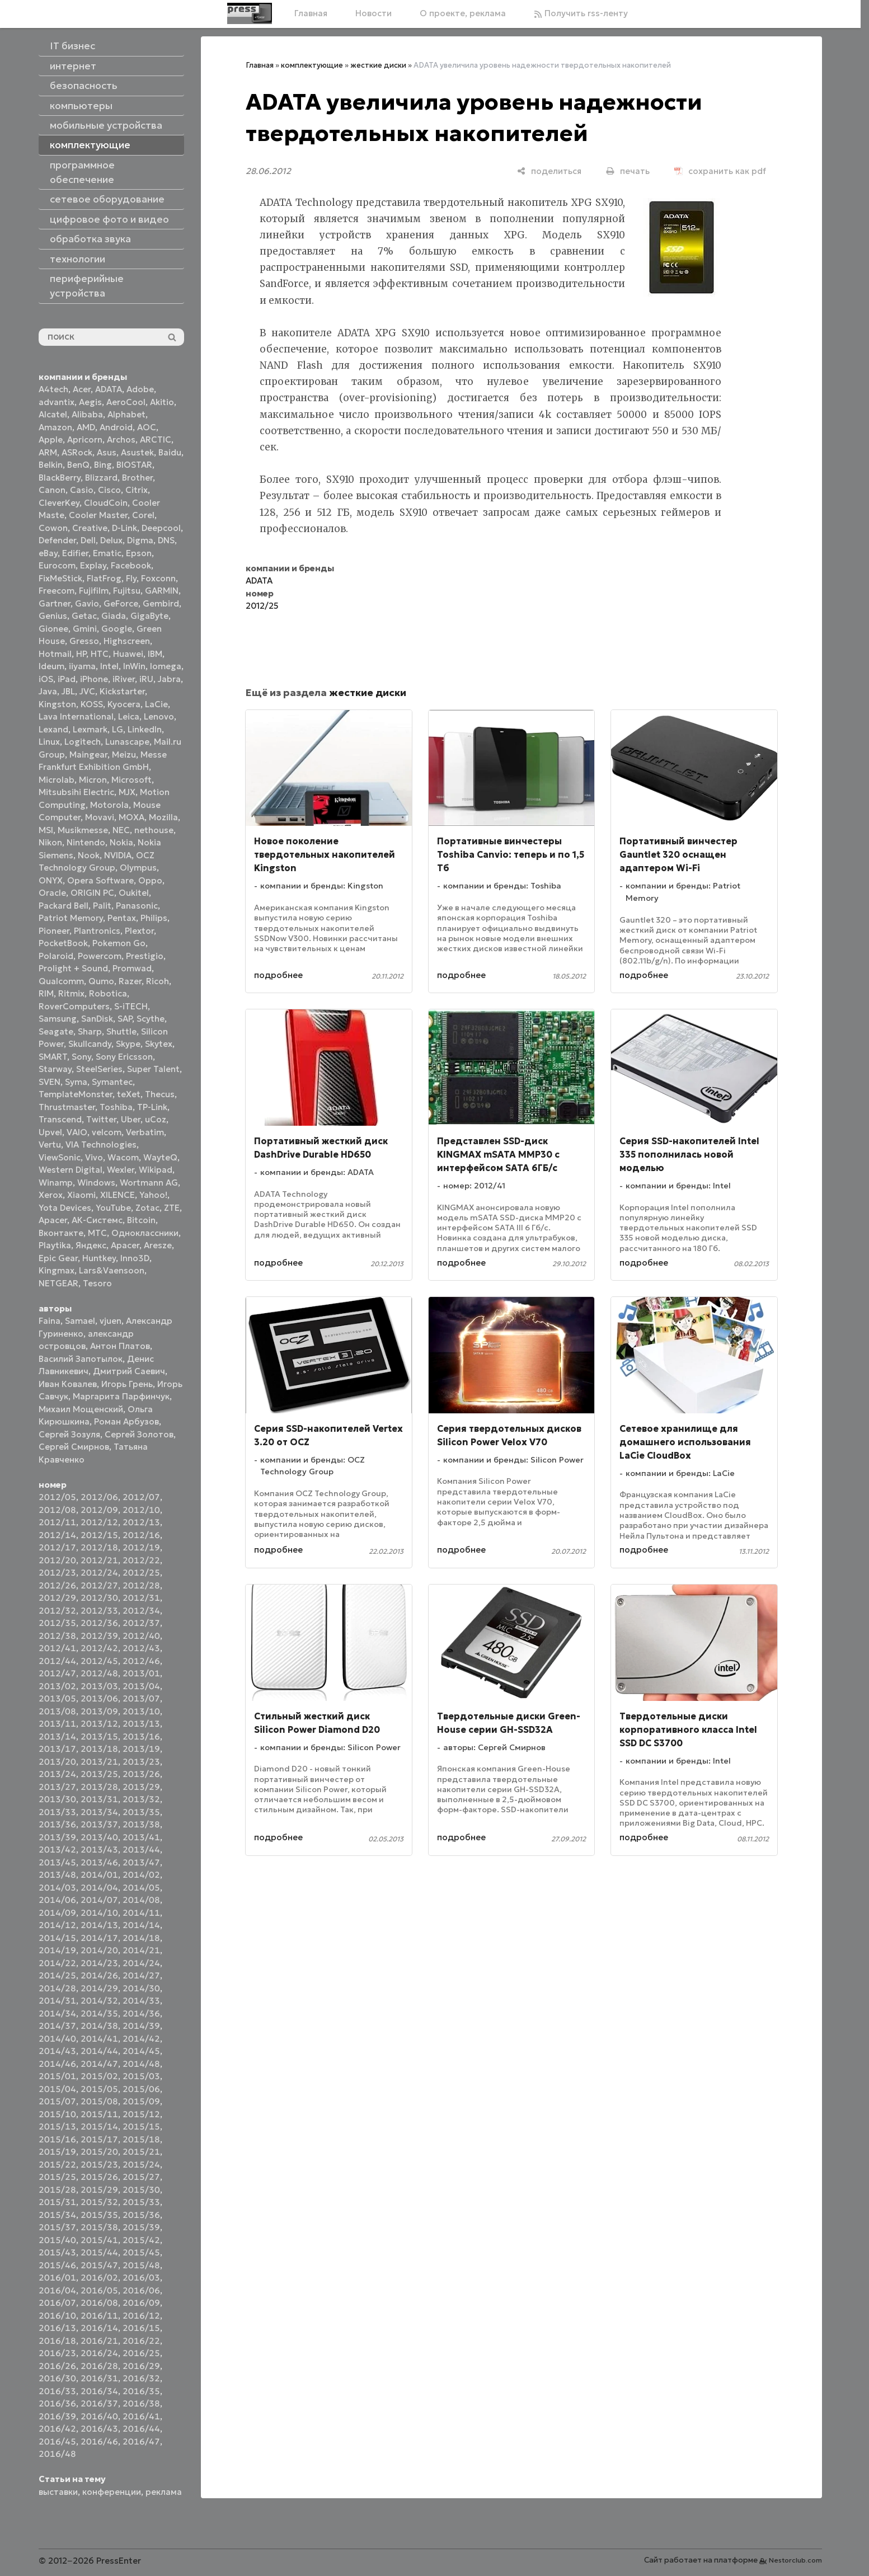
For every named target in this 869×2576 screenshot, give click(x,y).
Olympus (138, 867)
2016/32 (141, 2378)
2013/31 (99, 1799)
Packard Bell (63, 905)
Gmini (85, 628)
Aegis (90, 402)
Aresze (158, 1245)
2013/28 (99, 1786)
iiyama (82, 666)
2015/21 (141, 2151)
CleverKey (59, 502)
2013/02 (57, 1686)
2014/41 (99, 2038)
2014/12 (57, 1925)
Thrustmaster (67, 1107)
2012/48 (99, 1673)
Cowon (53, 528)
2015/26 (99, 2176)
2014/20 (99, 1950)
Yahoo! (153, 1195)
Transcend (60, 1119)
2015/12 (141, 2114)
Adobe (140, 389)
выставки (58, 2491)
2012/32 (57, 1610)
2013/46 (99, 1862)
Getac (84, 615)
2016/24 (99, 2353)
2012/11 (57, 1522)
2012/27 (99, 1585)
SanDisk (97, 1018)
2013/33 (57, 1812)
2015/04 (57, 2089)
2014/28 (57, 1988)
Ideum (51, 666)
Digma (140, 540)
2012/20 (57, 1560)
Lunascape (127, 741)
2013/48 (57, 1874)
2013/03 (99, 1686)
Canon (52, 490)
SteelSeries (99, 1069)
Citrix (136, 490)
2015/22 (57, 2164)
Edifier (75, 553)
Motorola (109, 805)
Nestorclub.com (795, 2560)
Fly (131, 578)
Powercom (99, 956)
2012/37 (141, 1623)
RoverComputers (74, 1006)
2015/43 (57, 2252)
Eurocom (57, 565)
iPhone (94, 679)
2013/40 (99, 1837)
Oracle (52, 892)
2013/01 (141, 1673)
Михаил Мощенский (81, 1409)
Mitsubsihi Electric (76, 792)
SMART (53, 1056)
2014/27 (141, 1975)
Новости (373, 13)
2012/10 (141, 1510)
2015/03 (141, 2076)
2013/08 (57, 1711)
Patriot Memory (71, 918)
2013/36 (57, 1824)
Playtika (55, 1245)
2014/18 (141, 1938)
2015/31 (57, 2202)
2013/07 (141, 1698)
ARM (48, 452)
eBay (48, 553)
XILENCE (117, 1195)
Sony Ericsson (124, 1056)
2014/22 (57, 1963)
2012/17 (57, 1547)
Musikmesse (83, 830)
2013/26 (141, 1774)
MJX (127, 792)
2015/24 (141, 2164)
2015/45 (141, 2252)
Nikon (50, 842)
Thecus (160, 1094)
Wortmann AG (149, 1182)
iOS (46, 679)
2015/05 (99, 2089)
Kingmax (56, 1270)
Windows (96, 1182)
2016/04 (57, 2290)
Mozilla (163, 817)
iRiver (123, 679)
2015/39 (141, 2227)
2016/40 (99, 2416)
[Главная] (249, 13)
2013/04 (141, 1686)
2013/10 (141, 1711)
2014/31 (57, 2000)
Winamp (56, 1182)
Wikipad (155, 1169)
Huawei (128, 653)
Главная (310, 13)
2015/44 (99, 2252)
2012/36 (99, 1623)
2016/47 (141, 2441)
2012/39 (99, 1635)
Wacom (123, 1157)
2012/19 (141, 1547)
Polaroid (56, 956)
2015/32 (99, 2202)
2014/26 (99, 1975)
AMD (86, 427)
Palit (102, 905)
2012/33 (99, 1610)
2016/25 (141, 2353)
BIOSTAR (134, 464)
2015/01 (57, 2076)
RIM (46, 993)
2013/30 (57, 1799)
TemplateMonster (75, 1094)
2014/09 (57, 1912)
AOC (146, 427)
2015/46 (57, 2265)
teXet (128, 1094)
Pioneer (54, 930)
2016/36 (57, 2403)
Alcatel (53, 414)
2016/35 (141, 2391)
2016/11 (99, 2315)
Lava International (76, 716)
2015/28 (57, 2189)
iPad (67, 679)
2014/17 (99, 1938)
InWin (134, 666)
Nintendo (86, 842)
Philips (153, 918)
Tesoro (97, 1283)
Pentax (121, 918)
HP (81, 653)
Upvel (50, 1132)
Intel (109, 666)
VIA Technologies (101, 1144)
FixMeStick (60, 578)
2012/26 (57, 1585)
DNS (166, 540)
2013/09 (99, 1711)
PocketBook (63, 943)
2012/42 (99, 1648)
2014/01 (99, 1874)
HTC (100, 653)
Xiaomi (81, 1195)
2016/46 (99, 2441)
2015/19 (57, 2151)
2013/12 (99, 1723)
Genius (53, 615)
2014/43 (57, 2051)
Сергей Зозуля (69, 1434)
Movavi (99, 817)
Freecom (56, 590)
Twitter (101, 1119)
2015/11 (99, 2114)
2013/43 (99, 1849)
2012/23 (57, 1572)
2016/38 (141, 2403)
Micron (93, 779)
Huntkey (99, 1258)
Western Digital (70, 1169)
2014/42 (141, 2038)
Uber (130, 1119)
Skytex (158, 1043)
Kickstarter (122, 691)
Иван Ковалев (68, 1384)
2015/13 (57, 2126)
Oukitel (134, 892)
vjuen (110, 1320)
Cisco (109, 490)
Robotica (108, 993)
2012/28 (141, 1585)
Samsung (58, 1018)
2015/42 (141, 2240)
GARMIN (162, 590)
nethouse (153, 830)
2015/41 (99, 2240)
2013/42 (57, 1849)
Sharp (90, 1031)
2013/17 (57, 1748)
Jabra (169, 679)
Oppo (150, 880)
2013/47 (141, 1862)
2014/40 (57, 2038)
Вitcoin (141, 1220)
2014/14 (141, 1925)
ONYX (51, 880)
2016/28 (99, 2366)
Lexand (53, 729)
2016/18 (57, 2340)
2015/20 (99, 2151)
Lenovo (159, 716)
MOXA (131, 817)
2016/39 (57, 2416)
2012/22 (141, 1560)
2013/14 (57, 1736)
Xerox (51, 1195)
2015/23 (99, 2164)
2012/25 (141, 1572)
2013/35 (141, 1812)
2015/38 (99, 2227)
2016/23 (57, 2353)
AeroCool (125, 402)
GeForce (121, 603)
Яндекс (91, 1245)
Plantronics (97, 930)
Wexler (120, 1169)
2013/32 (141, 1799)
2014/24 (141, 1963)
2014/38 (99, 2025)
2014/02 (141, 1874)
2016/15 (141, 2328)
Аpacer (53, 1220)
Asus (106, 452)
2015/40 (57, 2240)
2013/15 (99, 1736)
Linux (49, 741)
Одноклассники (145, 1233)
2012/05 (57, 1497)
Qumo (101, 981)
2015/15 (141, 2126)
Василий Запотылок (81, 1358)
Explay (93, 565)
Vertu (50, 1144)
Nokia (121, 842)
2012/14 (57, 1535)
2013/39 (57, 1837)
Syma (76, 1082)
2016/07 (57, 2302)
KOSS (92, 704)
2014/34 (57, 2013)
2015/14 (99, 2126)
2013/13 (141, 1723)
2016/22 (141, 2340)
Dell (88, 540)
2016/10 (57, 2315)
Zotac (147, 1207)
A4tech (53, 389)
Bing (103, 464)
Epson (139, 553)
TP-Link (152, 1107)
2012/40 (141, 1635)
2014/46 (57, 2063)
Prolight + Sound (73, 968)
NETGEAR (58, 1283)
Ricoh (157, 981)
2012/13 (141, 1522)
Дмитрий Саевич (129, 1371)
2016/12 (141, 2315)
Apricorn (84, 439)
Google (116, 628)
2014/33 (141, 2000)
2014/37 (57, 2025)
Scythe (151, 1018)
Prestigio (144, 956)
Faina (49, 1320)
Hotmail (55, 653)
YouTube (113, 1207)
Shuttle (121, 1031)
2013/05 (57, 1698)
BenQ (78, 464)
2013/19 (141, 1748)
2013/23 (141, 1761)
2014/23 (99, 1963)
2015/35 (99, 2215)
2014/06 (57, 1900)
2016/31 (99, 2378)
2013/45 (57, 1862)
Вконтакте (61, 1233)
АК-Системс (97, 1220)
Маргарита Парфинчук (121, 1396)
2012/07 (141, 1497)
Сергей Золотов (139, 1434)
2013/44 (141, 1849)
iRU (146, 679)
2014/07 (99, 1900)
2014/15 (57, 1938)
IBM (155, 653)
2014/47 (99, 2063)
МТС (97, 1233)
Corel (143, 515)
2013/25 (99, 1774)
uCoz (155, 1119)
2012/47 (57, 1673)
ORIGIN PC (92, 892)
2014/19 (57, 1950)
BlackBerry (60, 477)
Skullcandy (89, 1043)
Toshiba (116, 1107)
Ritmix (71, 993)
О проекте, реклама (463, 13)
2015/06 (141, 2089)
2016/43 (99, 2428)
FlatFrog (104, 578)
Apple (51, 439)
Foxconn (158, 578)
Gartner (55, 603)
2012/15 (99, 1535)
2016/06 (141, 2290)
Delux (111, 540)
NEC (121, 830)
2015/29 (99, 2189)
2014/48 (141, 2063)
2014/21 (141, 1950)
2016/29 (141, 2366)
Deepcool (161, 528)
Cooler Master (98, 515)
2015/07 (57, 2101)
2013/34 (99, 1812)
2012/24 (99, 1572)
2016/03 (141, 2277)
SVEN (49, 1082)
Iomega (165, 666)
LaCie (156, 704)
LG (117, 729)
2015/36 (141, 2215)
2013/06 (99, 1698)
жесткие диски (378, 65)
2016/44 (141, 2428)
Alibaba (87, 414)
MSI (46, 830)
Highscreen (127, 641)
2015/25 (57, 2176)
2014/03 (57, 1887)
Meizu (124, 754)
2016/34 (99, 2391)
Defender (57, 540)
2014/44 (99, 2051)
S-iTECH (131, 1006)
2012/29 (57, 1597)
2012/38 (57, 1635)
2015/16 (57, 2139)
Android (116, 427)
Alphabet (126, 414)
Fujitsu (126, 590)
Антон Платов (120, 1346)
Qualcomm (61, 981)
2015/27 (141, 2176)
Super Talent (153, 1069)
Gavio (87, 603)
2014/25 (57, 1975)
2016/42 (57, 2428)
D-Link (124, 528)
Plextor (139, 930)
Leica (128, 716)
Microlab (56, 779)
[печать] (628, 170)
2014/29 (99, 1988)
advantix (56, 402)
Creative (89, 528)
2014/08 (141, 1900)
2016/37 (99, 2403)
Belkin (51, 464)
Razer (130, 981)
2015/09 (141, 2101)
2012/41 (57, 1648)
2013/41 (141, 1837)
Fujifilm (94, 590)
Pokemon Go (118, 943)
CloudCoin (106, 502)
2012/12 (99, 1522)
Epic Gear (58, 1258)
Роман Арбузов (126, 1421)
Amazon (55, 427)
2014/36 (141, 2013)
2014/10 (99, 1912)
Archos (121, 439)
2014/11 (141, 1912)
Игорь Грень (127, 1384)
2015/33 (141, 2202)
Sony (81, 1056)
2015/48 (141, 2265)
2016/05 (99, 2290)
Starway (55, 1069)
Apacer (125, 1245)
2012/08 (57, 1510)
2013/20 (57, 1761)
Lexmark (90, 729)
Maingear (88, 754)
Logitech (82, 741)
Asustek (137, 452)
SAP (125, 1018)
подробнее (278, 975)
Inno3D (134, 1258)
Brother (137, 477)
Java (48, 691)
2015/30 (141, 2189)
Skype (128, 1043)
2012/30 (99, 1597)
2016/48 (57, 2453)
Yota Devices (65, 1207)
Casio (81, 490)
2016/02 (99, 2277)
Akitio (162, 402)
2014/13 (99, 1925)
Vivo (94, 1157)
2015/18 (141, 2139)
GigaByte (149, 615)
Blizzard (101, 477)
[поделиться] (549, 170)
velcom (106, 1132)
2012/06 (99, 1497)
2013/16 (141, 1736)
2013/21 (99, 1761)
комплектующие (312, 65)
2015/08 (99, 2101)
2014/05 (141, 1887)
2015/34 (57, 2215)
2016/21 (99, 2340)
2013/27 (57, 1786)
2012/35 (57, 1623)
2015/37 (57, 2227)
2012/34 (141, 1610)
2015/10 (57, 2114)
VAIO (77, 1132)
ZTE (172, 1207)
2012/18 (99, 1547)
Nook (89, 855)
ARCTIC (155, 439)
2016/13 (57, 2328)
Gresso (84, 641)
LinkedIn (145, 729)
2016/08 (99, 2302)
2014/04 (99, 1887)
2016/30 (57, 2378)
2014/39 (141, 2025)
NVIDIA (117, 855)
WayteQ (160, 1157)
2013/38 (141, 1824)
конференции (111, 2491)
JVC (87, 691)
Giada (113, 615)
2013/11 (57, 1723)
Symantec (112, 1082)
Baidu (169, 452)
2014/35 (99, 2013)
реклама (163, 2491)
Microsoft (131, 779)
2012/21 (99, 1560)
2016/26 (57, 2366)
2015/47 (99, 2265)
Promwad (132, 968)
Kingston (57, 704)
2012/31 (141, 1597)
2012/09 (99, 1510)
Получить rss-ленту (581, 13)
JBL (68, 691)
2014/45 (141, 2051)
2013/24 (57, 1774)
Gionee (53, 628)
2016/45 (57, 2441)
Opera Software (100, 880)
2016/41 (141, 2416)
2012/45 (99, 1661)
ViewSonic (60, 1157)
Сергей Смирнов (74, 1446)
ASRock (77, 452)
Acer (82, 389)
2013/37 (99, 1824)
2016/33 (57, 2391)
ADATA (108, 389)
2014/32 (99, 2000)
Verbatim (145, 1132)
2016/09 (141, 2302)
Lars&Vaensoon (111, 1270)
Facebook (131, 565)
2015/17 (99, 2139)
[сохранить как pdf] (720, 170)
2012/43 (141, 1648)
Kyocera (123, 704)
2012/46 (141, 1661)
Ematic (107, 553)
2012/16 (141, 1535)
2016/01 (57, 2277)
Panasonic (137, 905)
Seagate (56, 1031)
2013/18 (99, 1748)
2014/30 (141, 1988)
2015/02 (99, 2076)
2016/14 (99, 2328)
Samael (80, 1320)
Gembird (161, 603)
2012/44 (57, 1661)
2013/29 (141, 1786)
